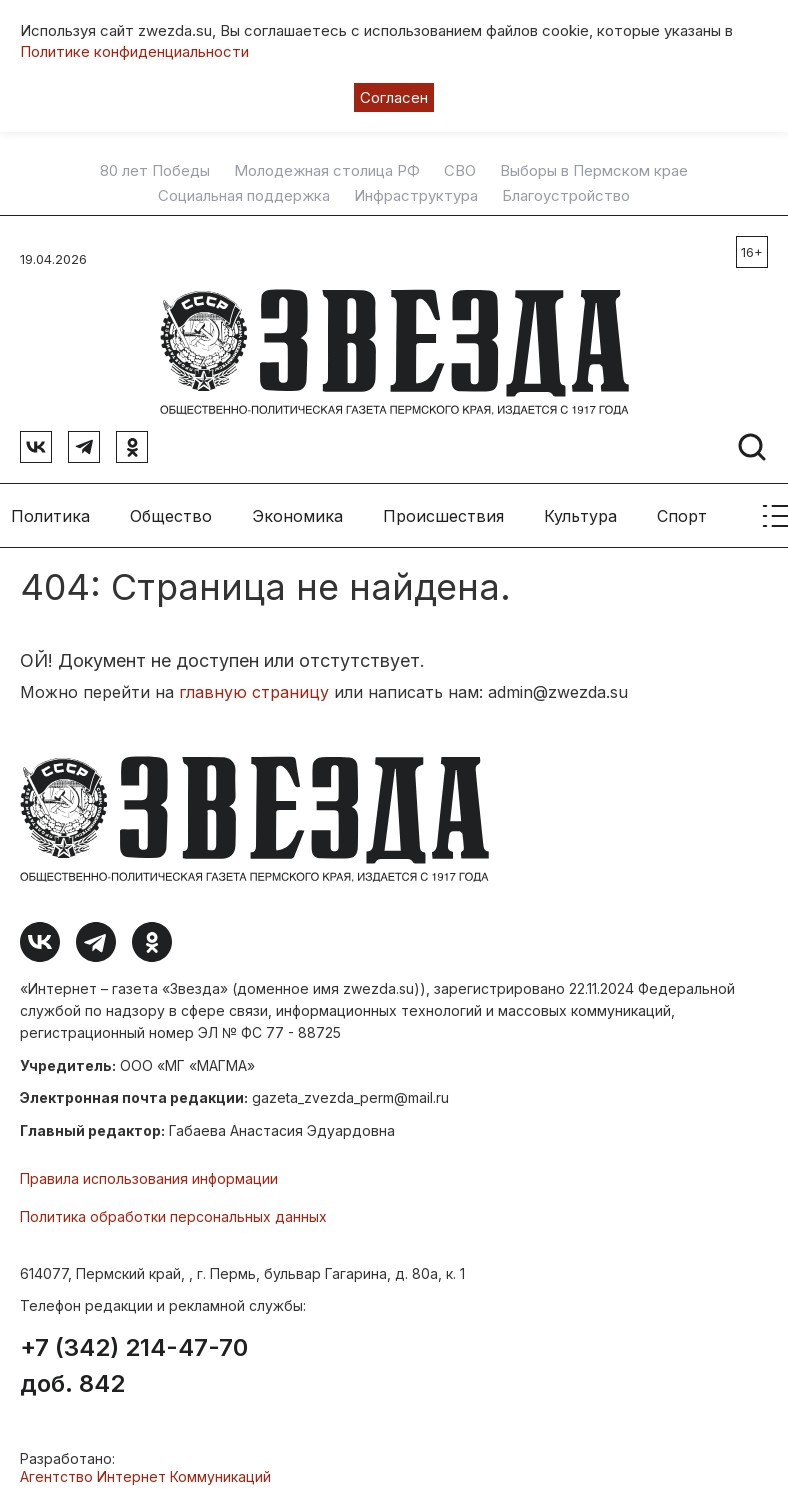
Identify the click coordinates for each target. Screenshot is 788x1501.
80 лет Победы (155, 171)
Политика (50, 510)
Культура (580, 510)
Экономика (297, 510)
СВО (460, 171)
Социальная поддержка (244, 196)
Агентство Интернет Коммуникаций (145, 1471)
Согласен (394, 97)
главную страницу (254, 687)
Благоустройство (566, 196)
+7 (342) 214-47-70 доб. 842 (134, 1361)
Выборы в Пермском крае (594, 171)
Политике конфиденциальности (134, 51)
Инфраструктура (416, 196)
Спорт (682, 510)
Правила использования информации (149, 1173)
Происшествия (443, 510)
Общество (171, 510)
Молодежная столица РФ (327, 171)
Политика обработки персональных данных (173, 1211)
